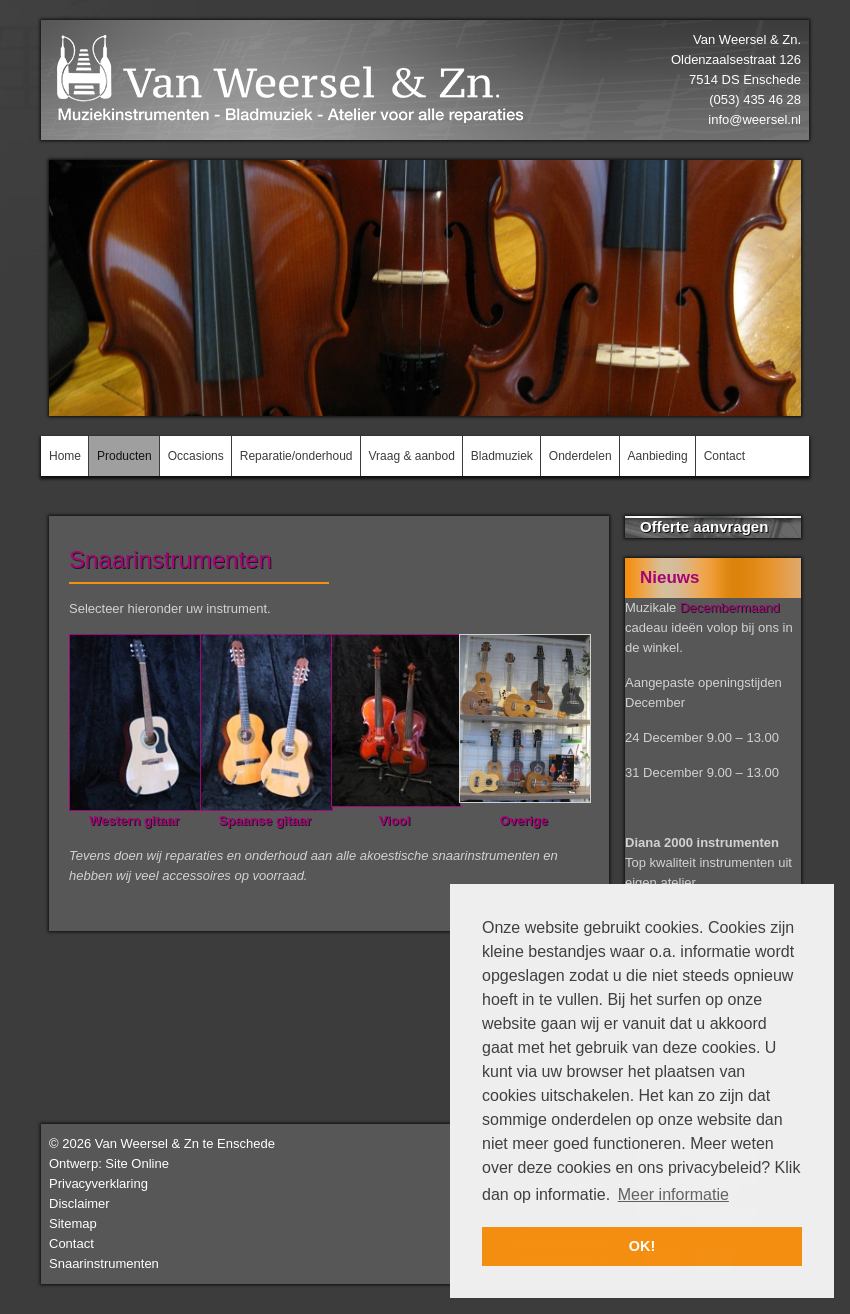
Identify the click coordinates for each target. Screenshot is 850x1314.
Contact (71, 1243)
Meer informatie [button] (673, 1194)
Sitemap (73, 1223)
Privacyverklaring (98, 1183)
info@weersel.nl (754, 119)
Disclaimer (79, 1203)
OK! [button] (642, 1246)
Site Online (137, 1163)
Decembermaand (730, 607)
